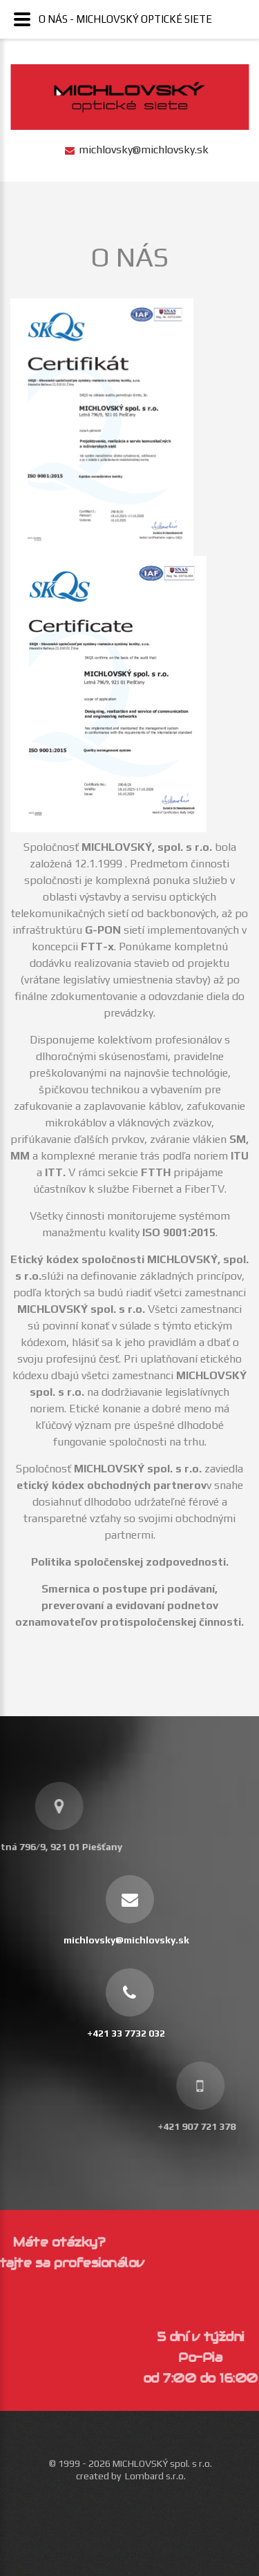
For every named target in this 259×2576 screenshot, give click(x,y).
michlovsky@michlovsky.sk (144, 149)
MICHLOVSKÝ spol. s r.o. (162, 2463)
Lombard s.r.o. (155, 2475)
